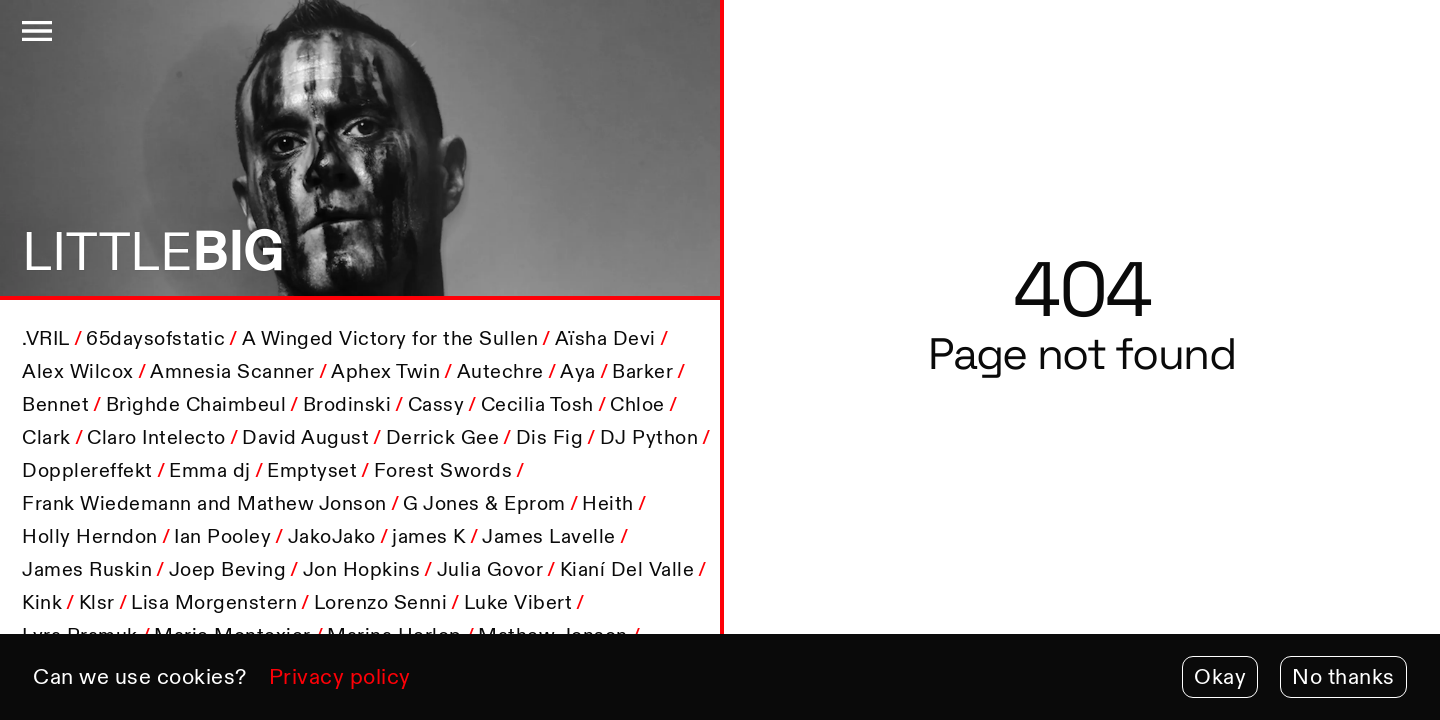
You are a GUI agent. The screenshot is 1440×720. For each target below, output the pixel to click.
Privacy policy (340, 676)
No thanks (1343, 676)
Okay (1220, 676)
